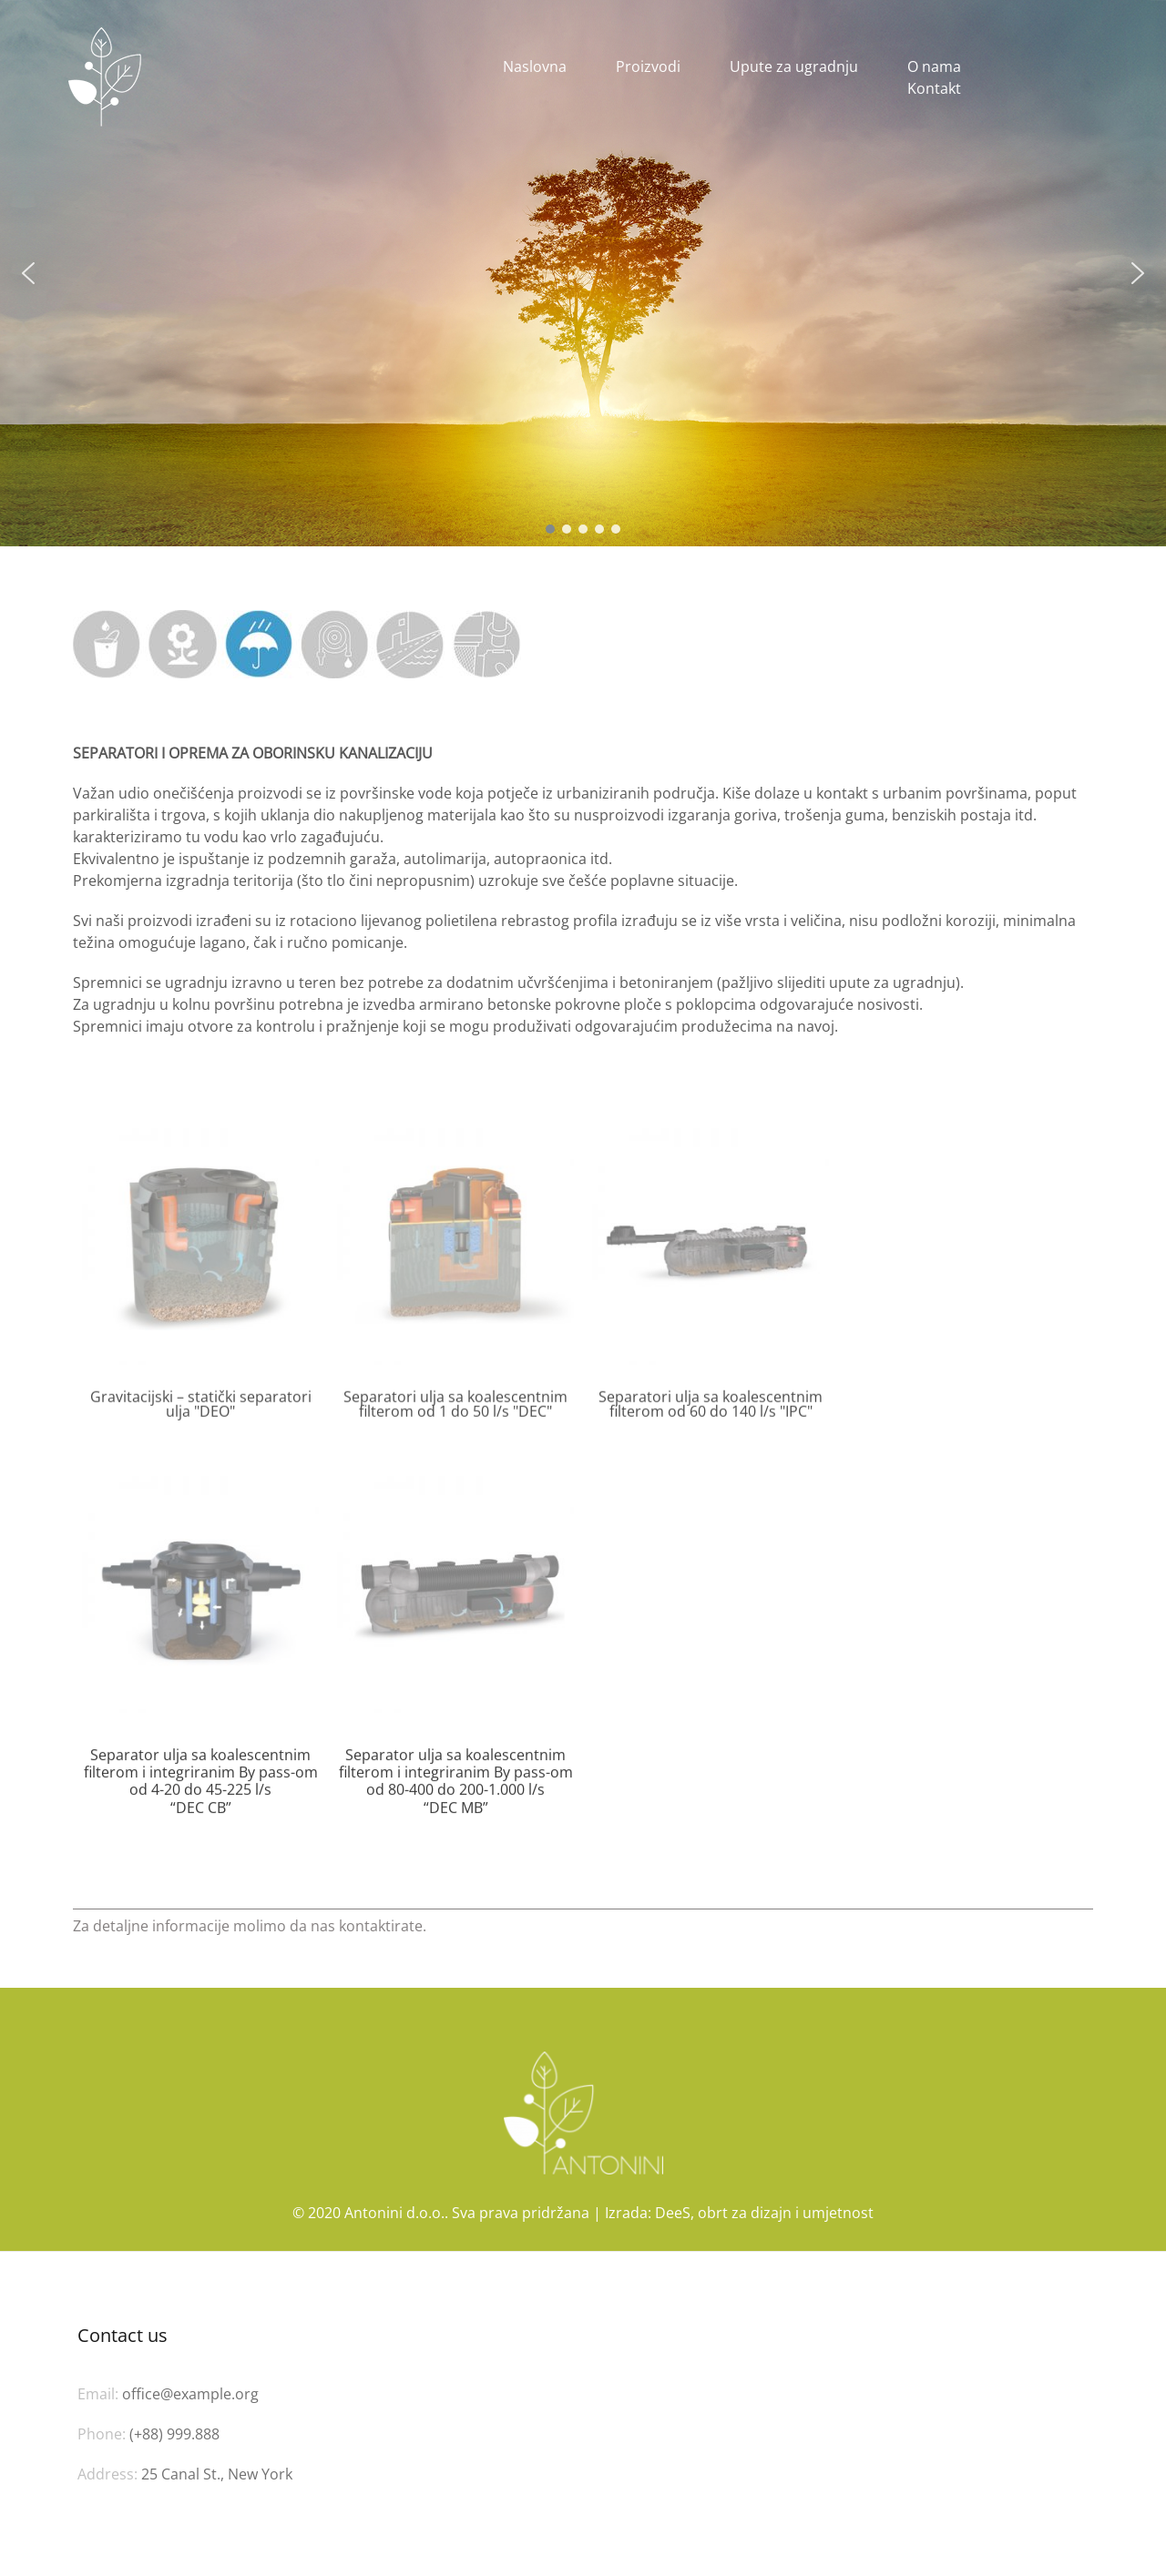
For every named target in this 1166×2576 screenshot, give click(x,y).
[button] (28, 273)
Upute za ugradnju (794, 66)
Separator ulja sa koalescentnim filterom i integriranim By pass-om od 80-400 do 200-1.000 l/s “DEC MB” (456, 1808)
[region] (583, 273)
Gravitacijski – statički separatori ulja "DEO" (201, 1414)
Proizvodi (648, 66)
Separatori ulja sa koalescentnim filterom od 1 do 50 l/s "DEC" (455, 1414)
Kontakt (934, 88)
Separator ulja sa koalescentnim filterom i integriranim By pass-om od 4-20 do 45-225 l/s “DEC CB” (201, 1808)
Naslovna (535, 66)
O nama (934, 66)
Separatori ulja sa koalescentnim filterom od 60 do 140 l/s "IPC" (710, 1414)
